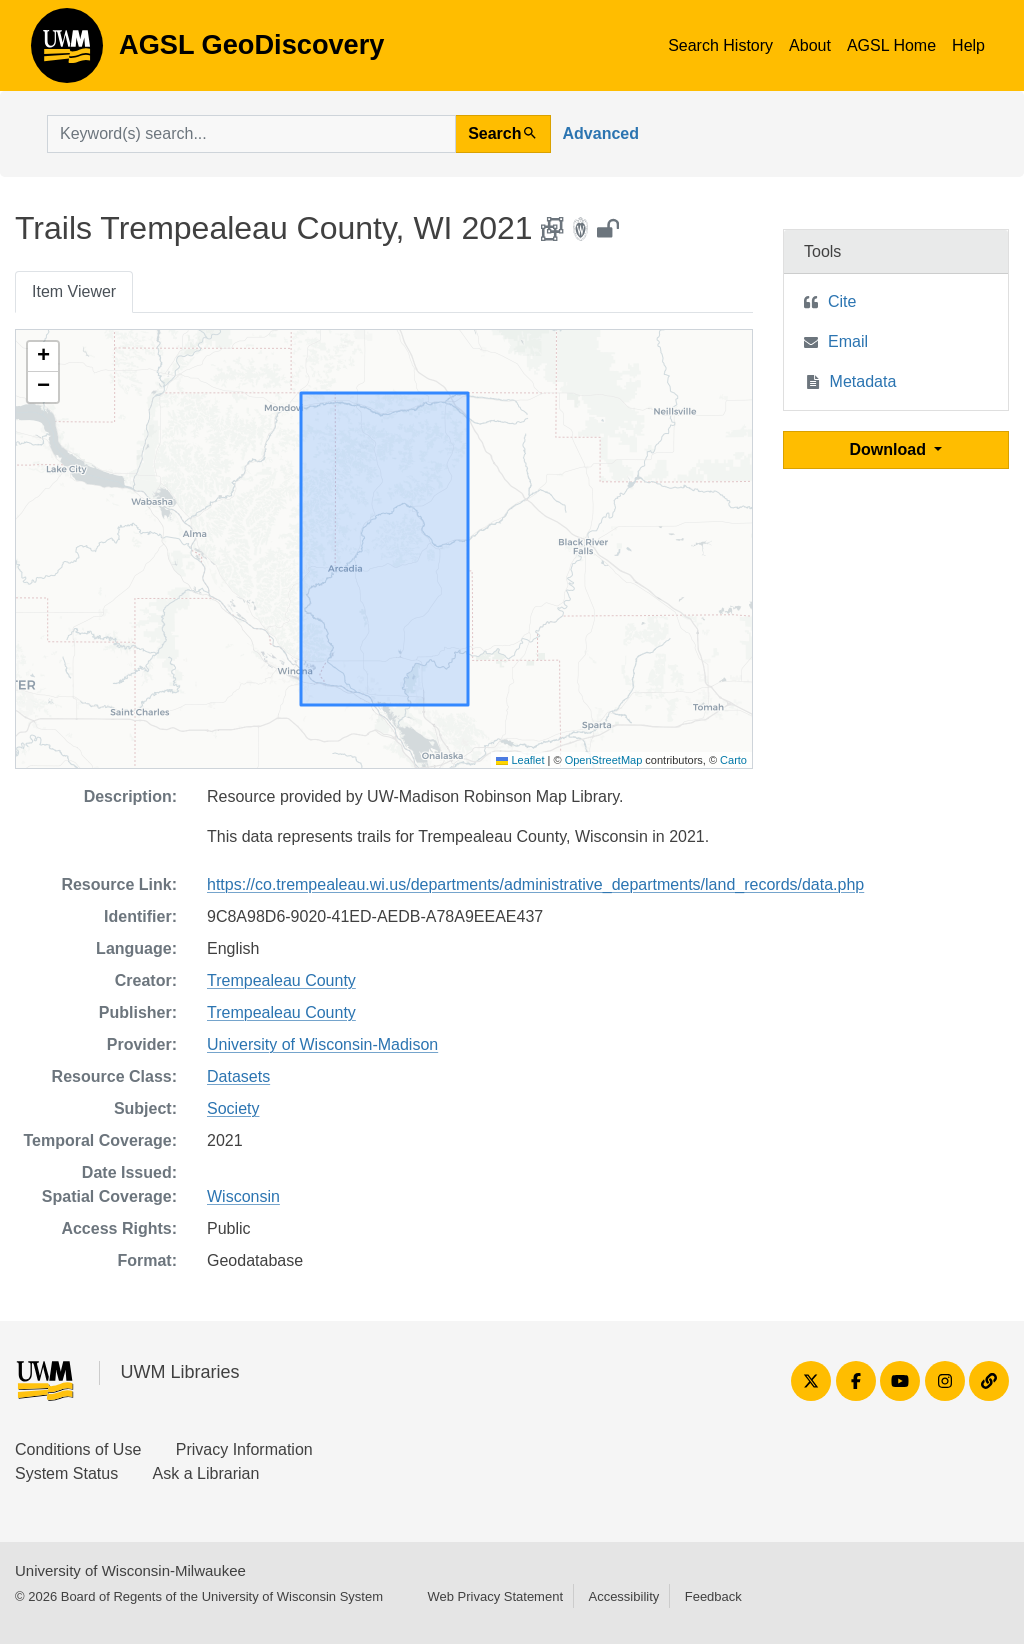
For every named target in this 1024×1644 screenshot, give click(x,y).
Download (890, 449)
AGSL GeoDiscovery (67, 52)
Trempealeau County (281, 980)
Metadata (863, 381)
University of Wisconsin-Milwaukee (130, 1570)
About (810, 45)
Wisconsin (243, 1196)
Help (968, 45)
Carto (733, 760)
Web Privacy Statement (495, 1596)
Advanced (601, 133)
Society (233, 1108)
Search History (720, 45)
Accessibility (623, 1596)
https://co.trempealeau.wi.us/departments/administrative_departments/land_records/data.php (535, 884)
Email (848, 341)
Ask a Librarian (206, 1473)
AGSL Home (891, 45)
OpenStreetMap (604, 760)
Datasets (238, 1076)
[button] (43, 357)
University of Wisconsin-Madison (322, 1044)
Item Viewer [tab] (74, 291)
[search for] (251, 134)
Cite (842, 301)
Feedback (713, 1596)
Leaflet (520, 760)
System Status (66, 1473)
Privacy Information (244, 1449)
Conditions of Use (78, 1449)
